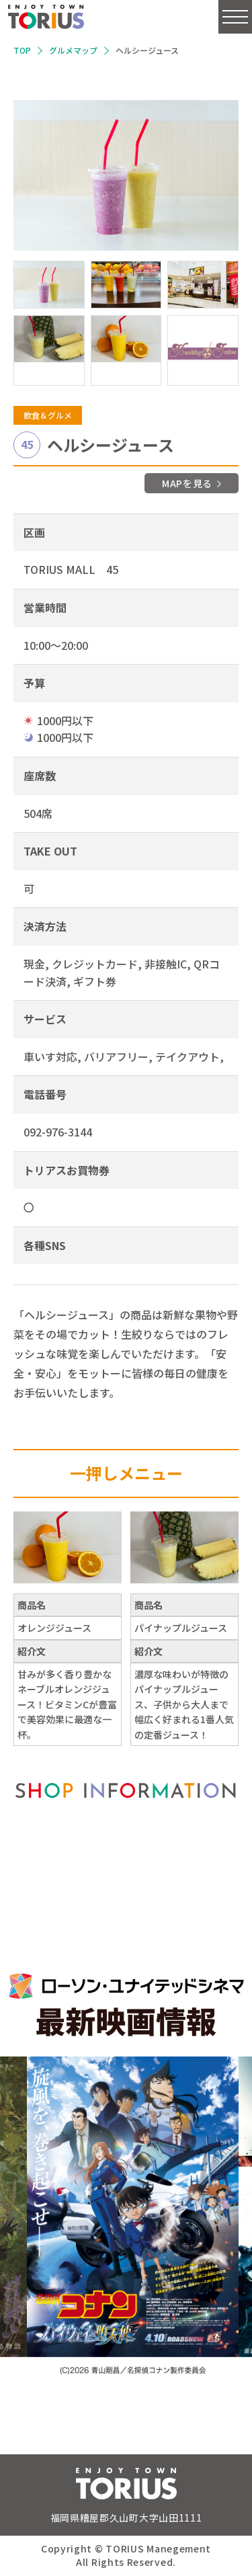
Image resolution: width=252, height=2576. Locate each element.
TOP (22, 50)
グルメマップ (73, 50)
